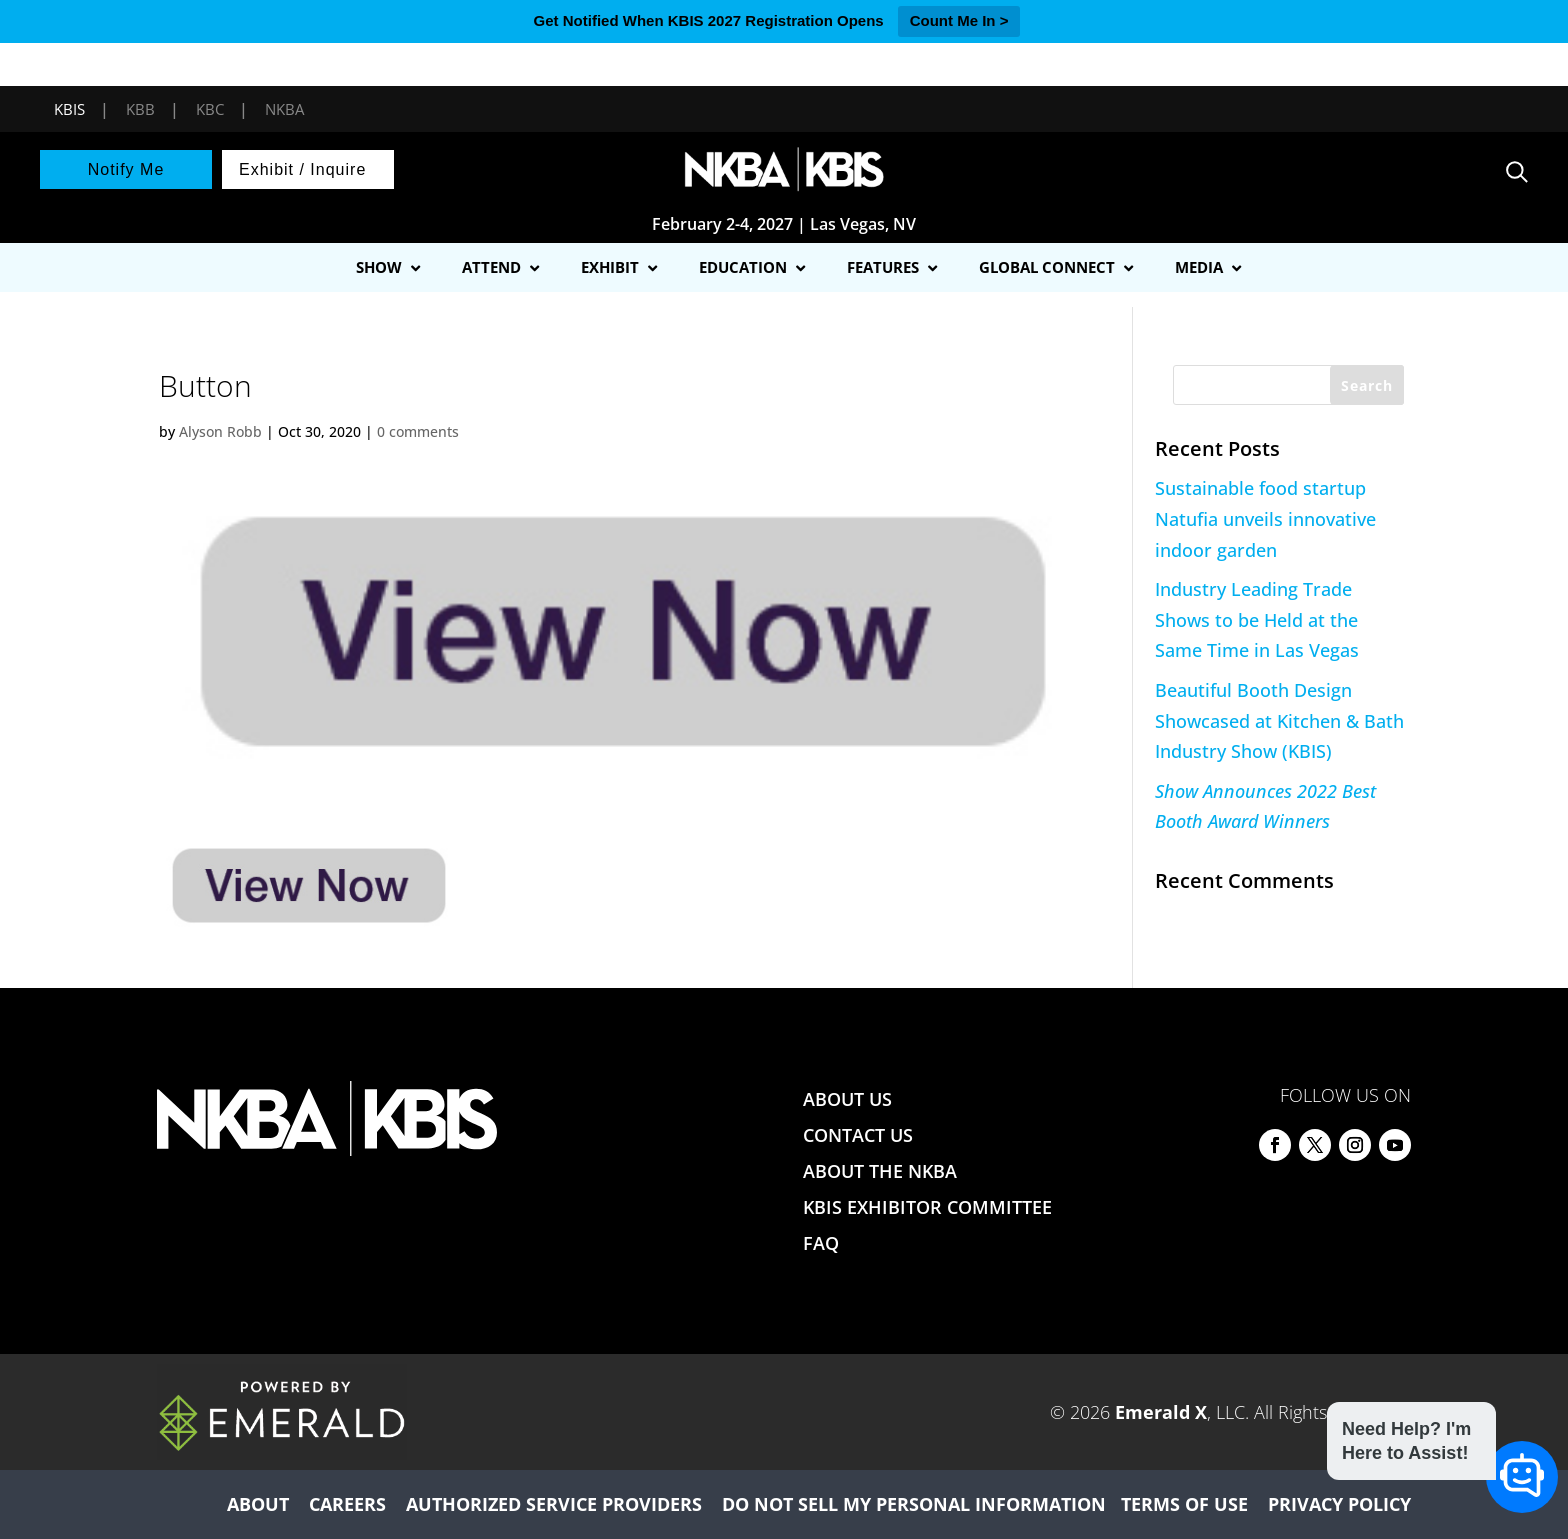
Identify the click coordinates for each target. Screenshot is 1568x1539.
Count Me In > (959, 20)
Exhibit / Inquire (302, 169)
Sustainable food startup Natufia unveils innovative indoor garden (1265, 518)
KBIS (69, 109)
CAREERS (347, 1504)
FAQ (821, 1243)
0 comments (418, 431)
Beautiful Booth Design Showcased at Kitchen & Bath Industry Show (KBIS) (1279, 720)
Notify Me (126, 169)
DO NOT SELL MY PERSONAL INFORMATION (914, 1504)
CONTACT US (858, 1135)
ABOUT (258, 1504)
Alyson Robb (220, 431)
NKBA (284, 109)
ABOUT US (847, 1099)
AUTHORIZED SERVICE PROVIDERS (554, 1504)
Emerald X (1161, 1412)
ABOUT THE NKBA (880, 1171)
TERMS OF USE (1184, 1504)
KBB (140, 109)
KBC (210, 109)
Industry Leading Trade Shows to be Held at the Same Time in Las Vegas (1257, 619)
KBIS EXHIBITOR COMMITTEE (927, 1207)
